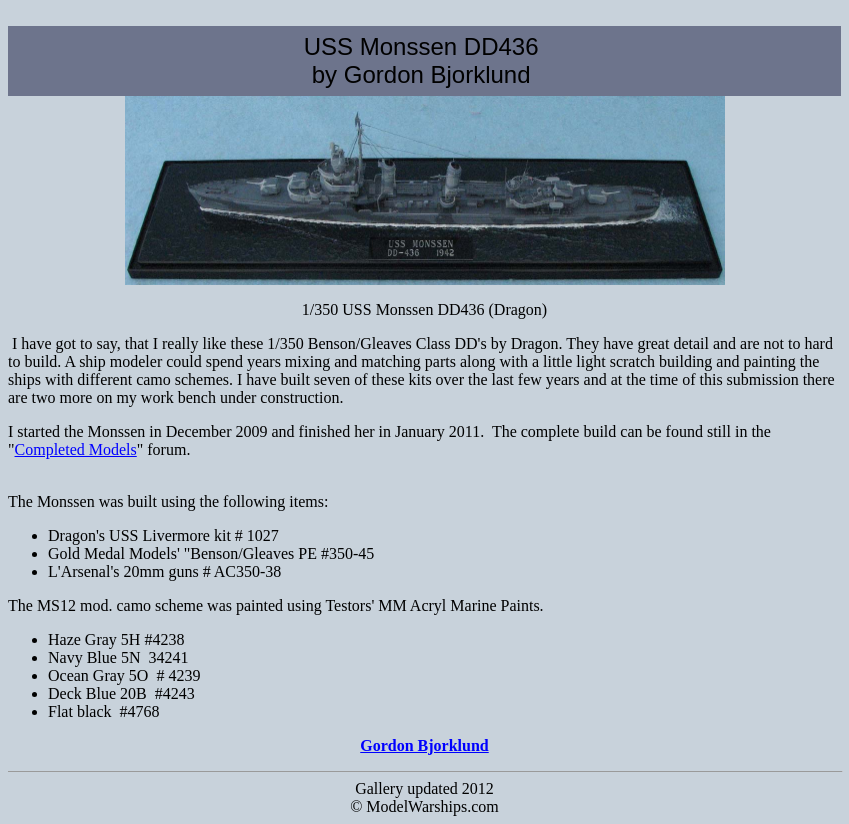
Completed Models (76, 449)
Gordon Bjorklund (424, 745)
